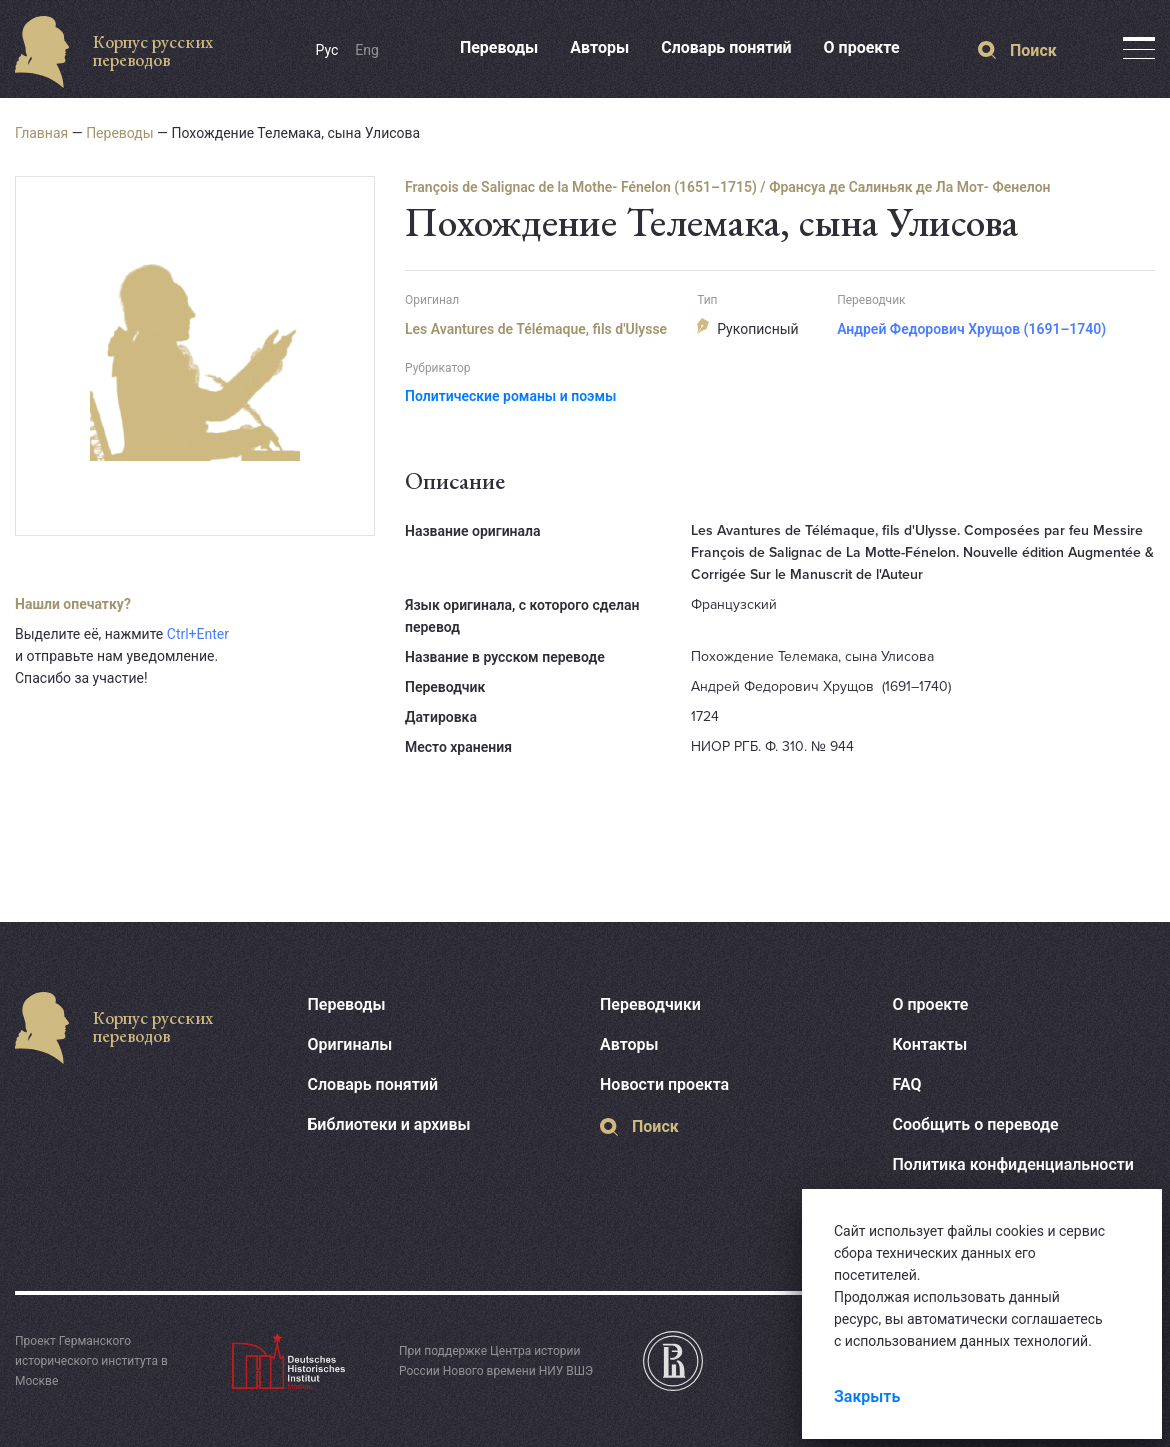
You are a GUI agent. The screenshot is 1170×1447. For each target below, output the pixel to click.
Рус (327, 50)
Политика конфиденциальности (1013, 1164)
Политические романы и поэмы (510, 396)
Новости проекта (664, 1084)
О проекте (862, 47)
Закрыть (867, 1396)
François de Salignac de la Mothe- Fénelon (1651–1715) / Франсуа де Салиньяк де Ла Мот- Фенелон (728, 187)
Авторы (599, 47)
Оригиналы (350, 1044)
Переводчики (650, 1004)
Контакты (930, 1044)
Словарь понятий (726, 47)
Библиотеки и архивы (389, 1124)
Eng (367, 50)
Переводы (499, 47)
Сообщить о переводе (976, 1124)
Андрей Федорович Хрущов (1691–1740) (971, 329)
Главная (41, 133)
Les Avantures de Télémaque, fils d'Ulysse (536, 329)
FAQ (907, 1084)
